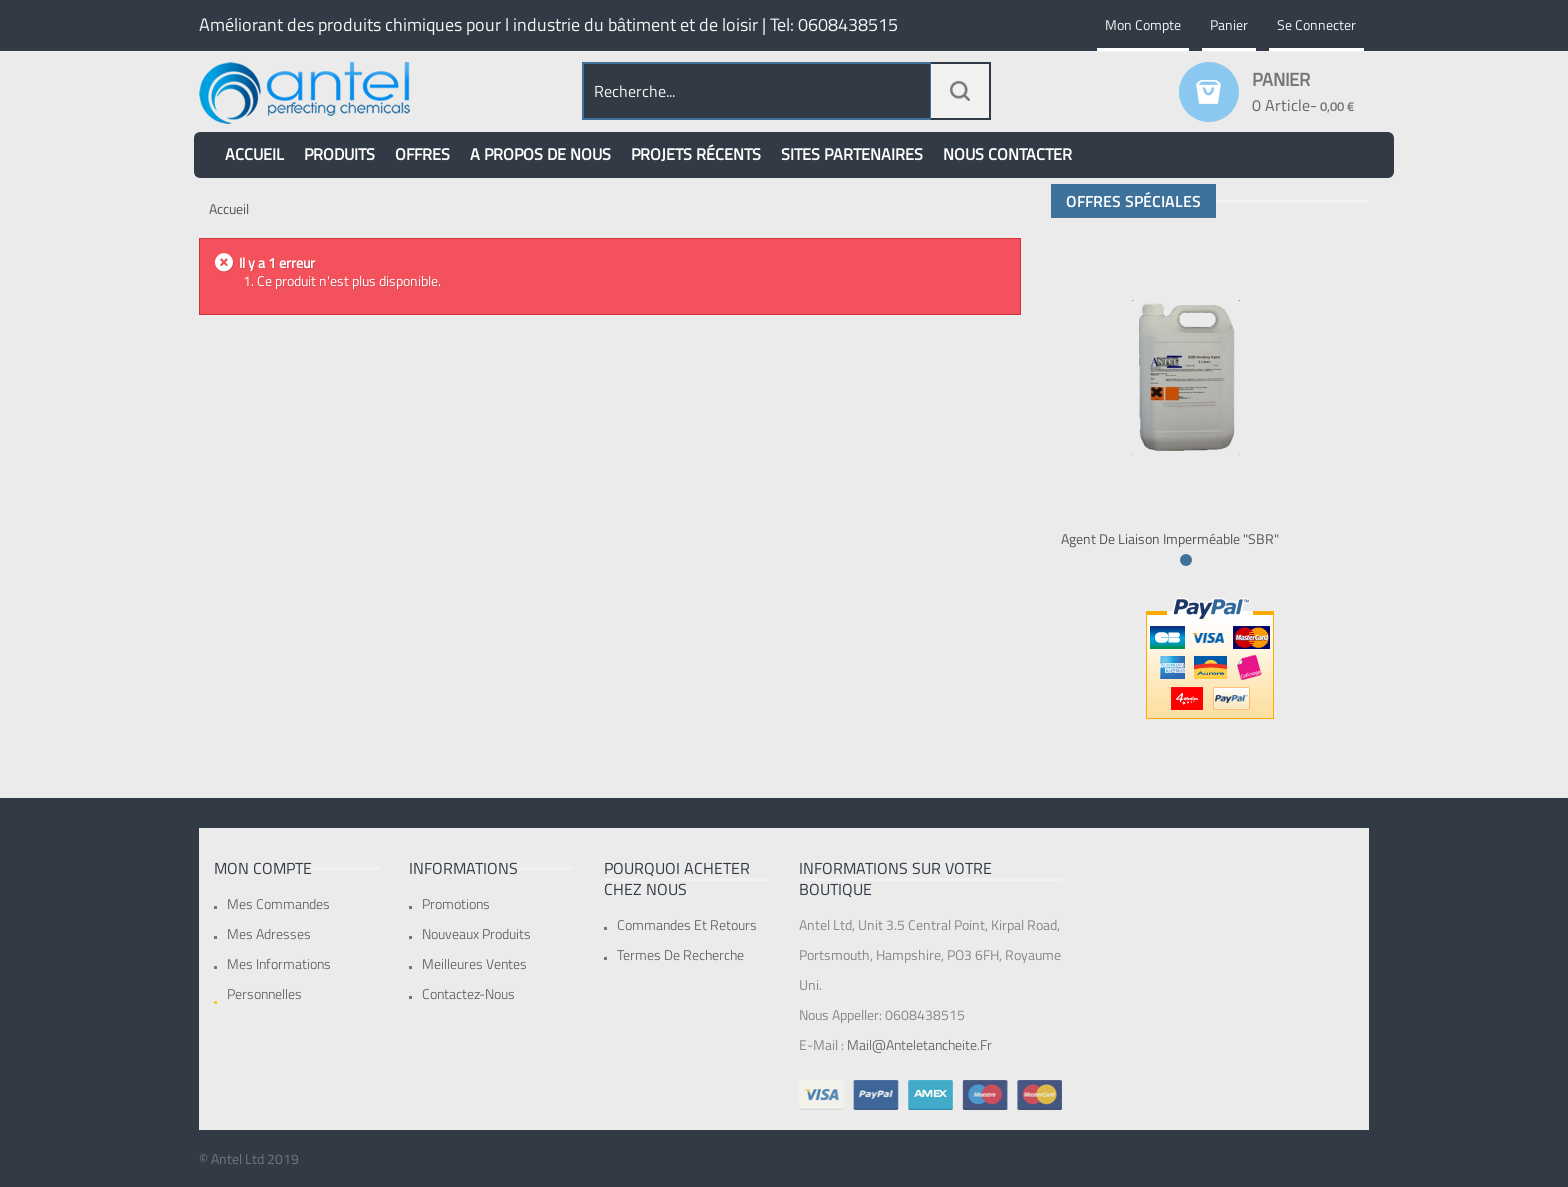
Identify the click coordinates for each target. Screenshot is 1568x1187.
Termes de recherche (680, 954)
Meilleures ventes (474, 963)
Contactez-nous (468, 993)
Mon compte (1143, 24)
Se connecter (1316, 24)
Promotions (456, 903)
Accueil (229, 208)
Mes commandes (278, 903)
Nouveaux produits (476, 933)
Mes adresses (269, 933)
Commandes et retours (687, 924)
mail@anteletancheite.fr (919, 1044)
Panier (1229, 24)
